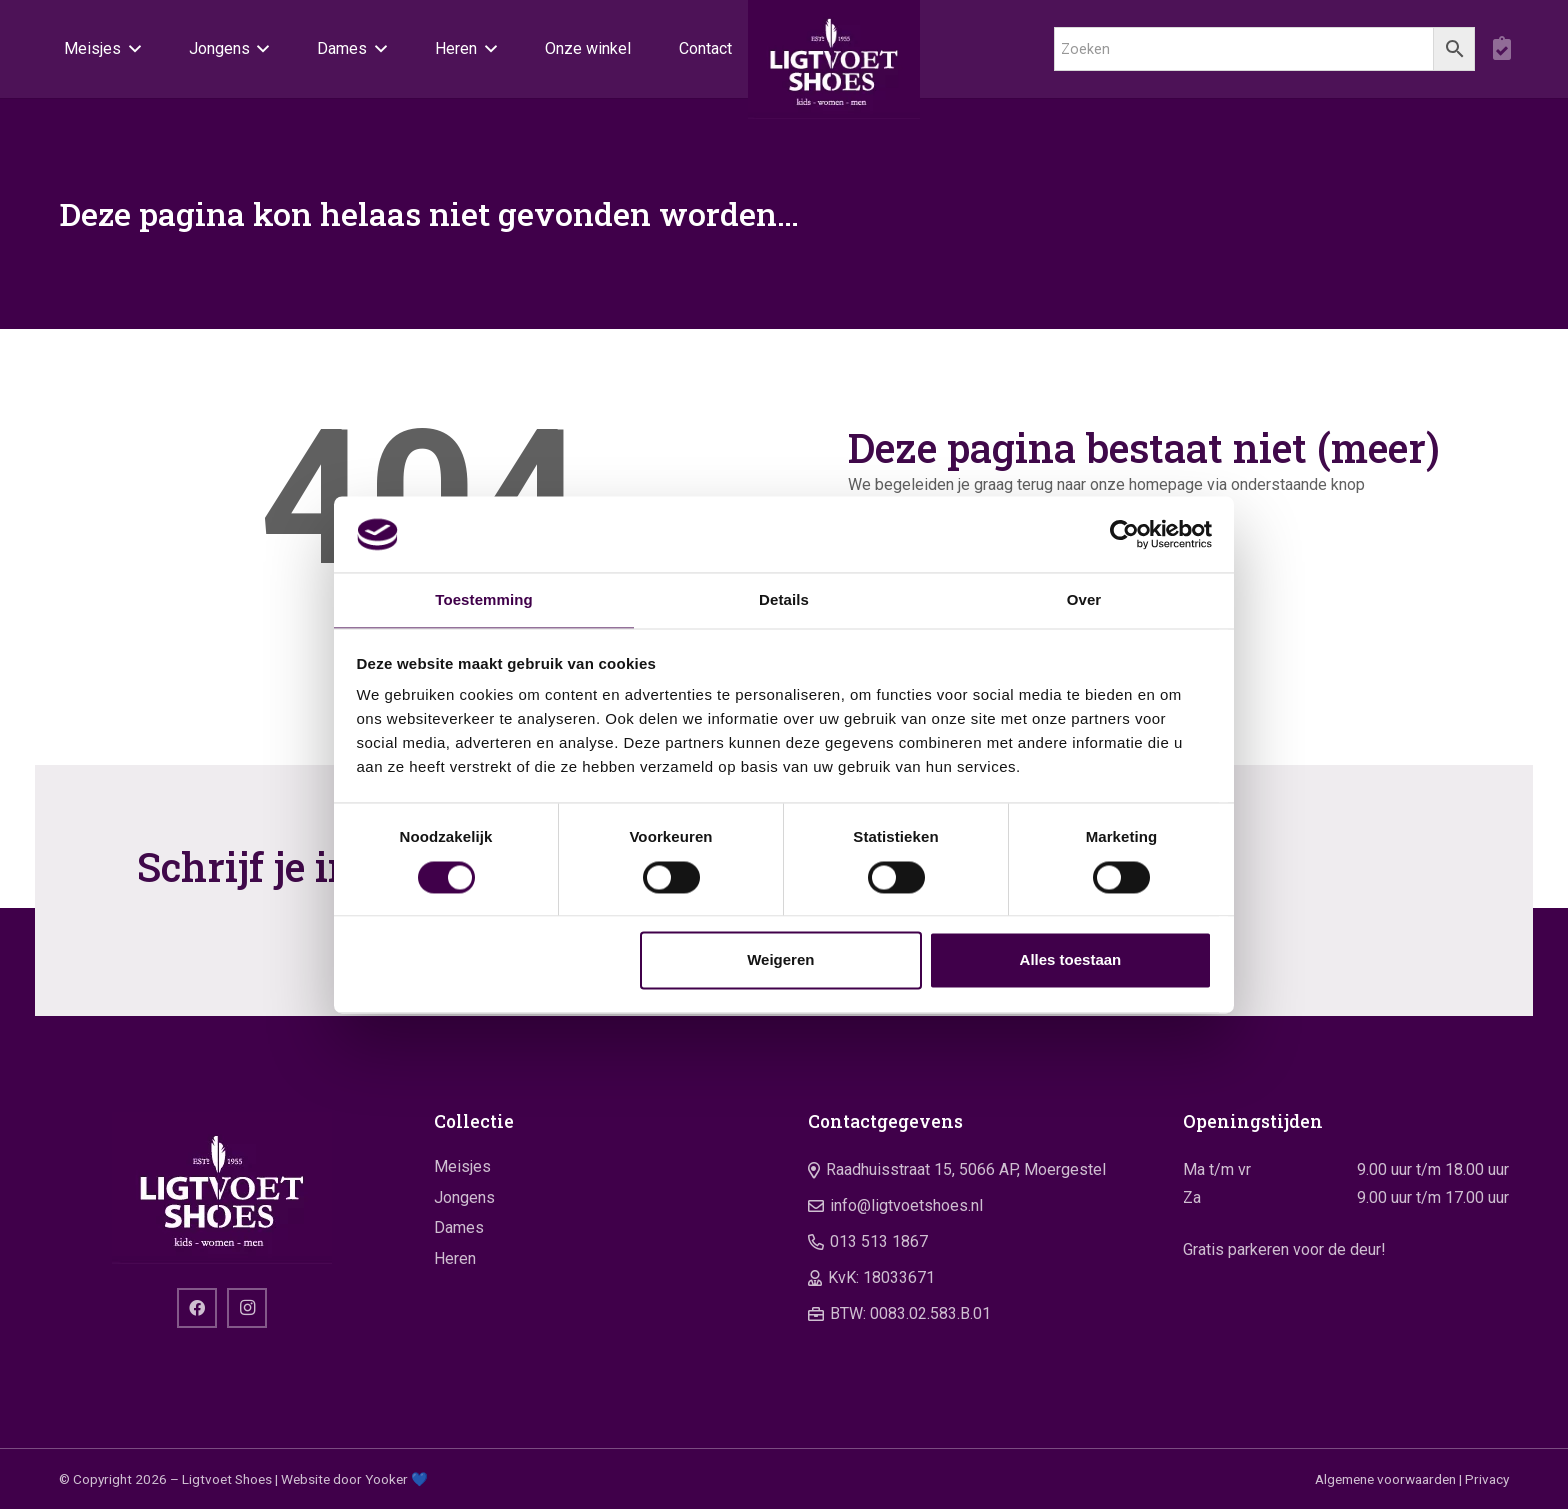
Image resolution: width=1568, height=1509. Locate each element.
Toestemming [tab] (484, 599)
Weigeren (780, 961)
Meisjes (462, 1166)
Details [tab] (784, 599)
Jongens (464, 1197)
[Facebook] (197, 1308)
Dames (459, 1227)
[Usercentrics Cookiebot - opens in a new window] (1124, 533)
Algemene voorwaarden (1385, 1479)
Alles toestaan (1071, 961)
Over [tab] (1084, 599)
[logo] (834, 70)
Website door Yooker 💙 (354, 1479)
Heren (455, 1258)
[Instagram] (247, 1308)
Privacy (1487, 1479)
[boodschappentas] (1501, 50)
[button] (131, 50)
